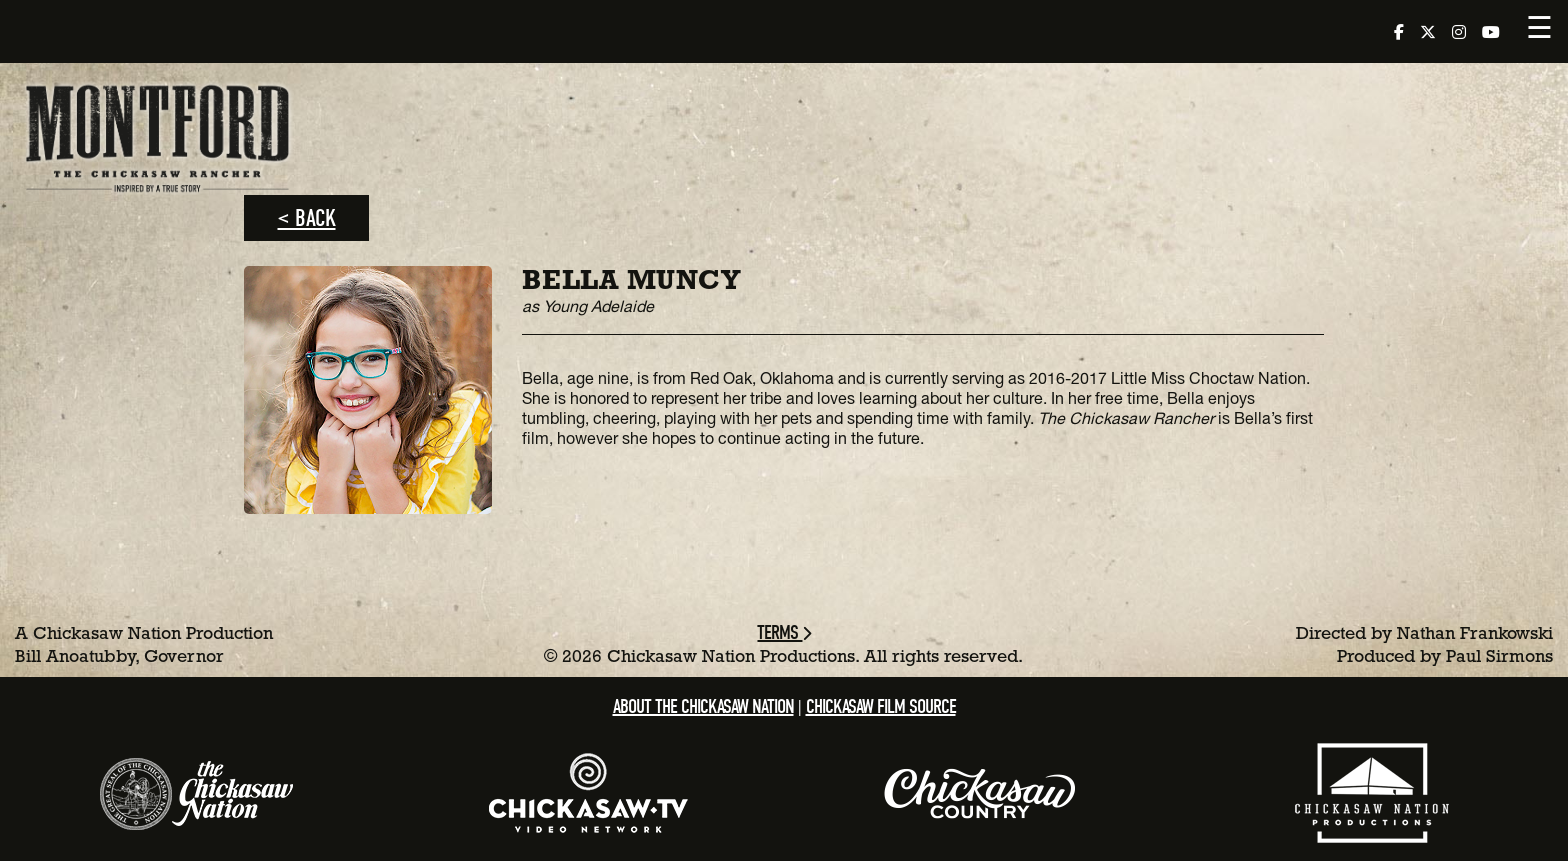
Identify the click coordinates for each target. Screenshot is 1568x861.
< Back (307, 218)
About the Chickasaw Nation (703, 706)
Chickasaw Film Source (881, 706)
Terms (783, 632)
